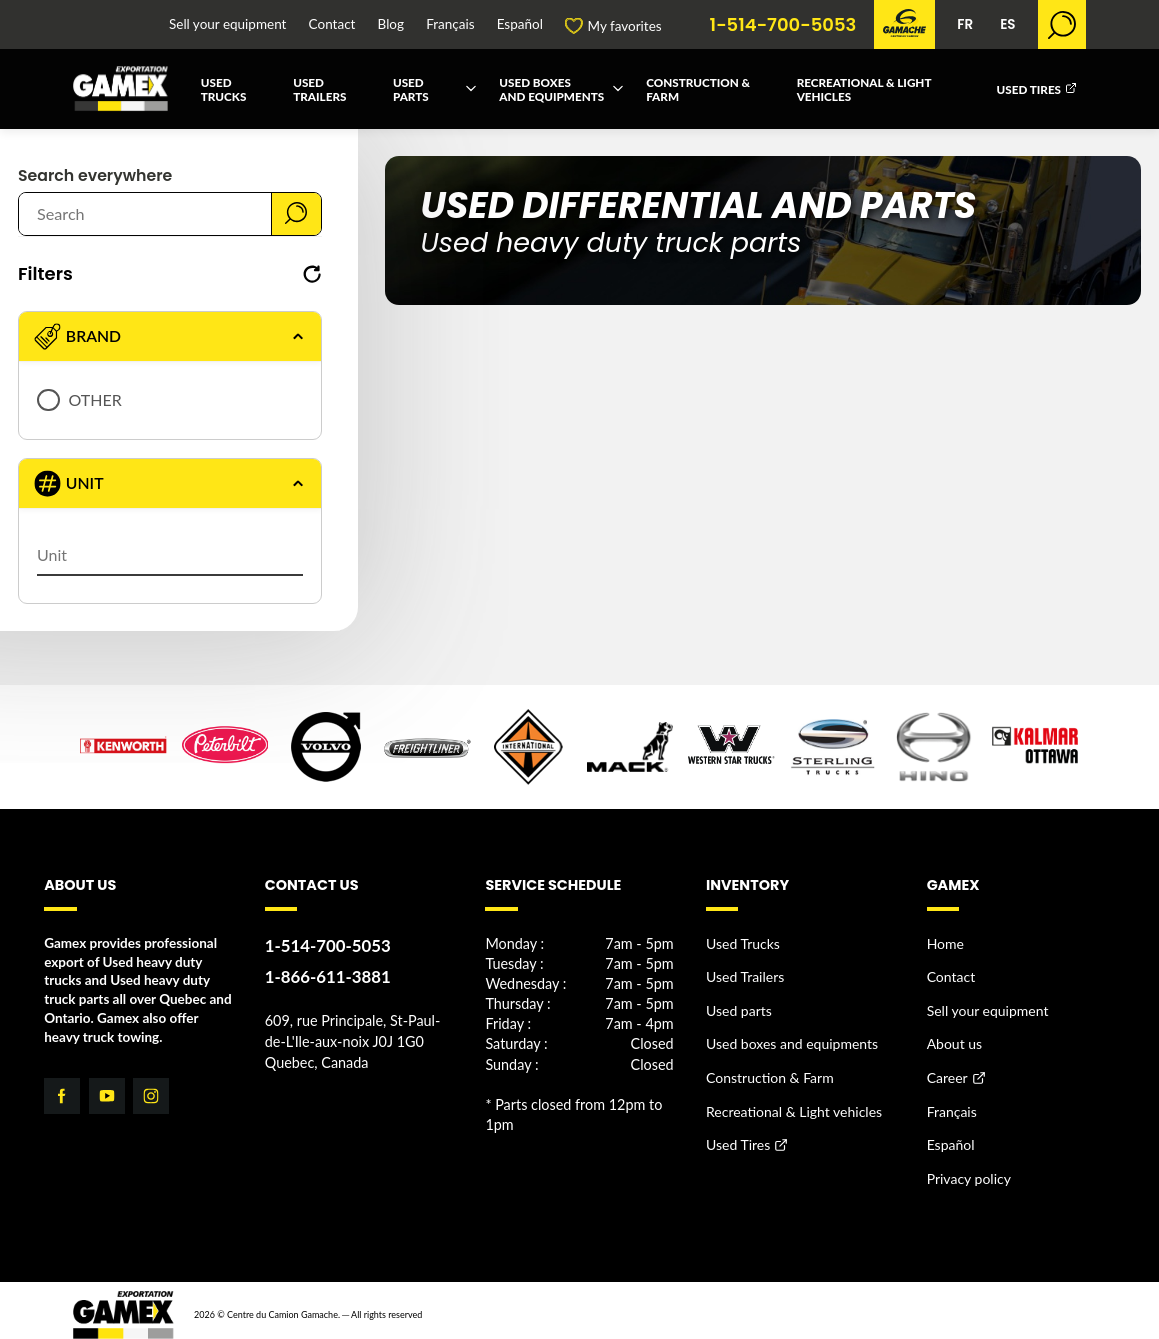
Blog (391, 25)
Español (520, 25)
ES (1007, 24)
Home (945, 943)
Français (450, 25)
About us (954, 1041)
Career (947, 1073)
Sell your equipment (227, 25)
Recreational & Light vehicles (864, 89)
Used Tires (1029, 89)
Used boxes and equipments (551, 89)
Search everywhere (95, 176)
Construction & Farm (698, 89)
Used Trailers (319, 89)
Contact (332, 25)
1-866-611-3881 (325, 974)
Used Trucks (224, 89)
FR (965, 24)
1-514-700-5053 (783, 25)
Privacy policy (967, 1170)
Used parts (411, 89)
